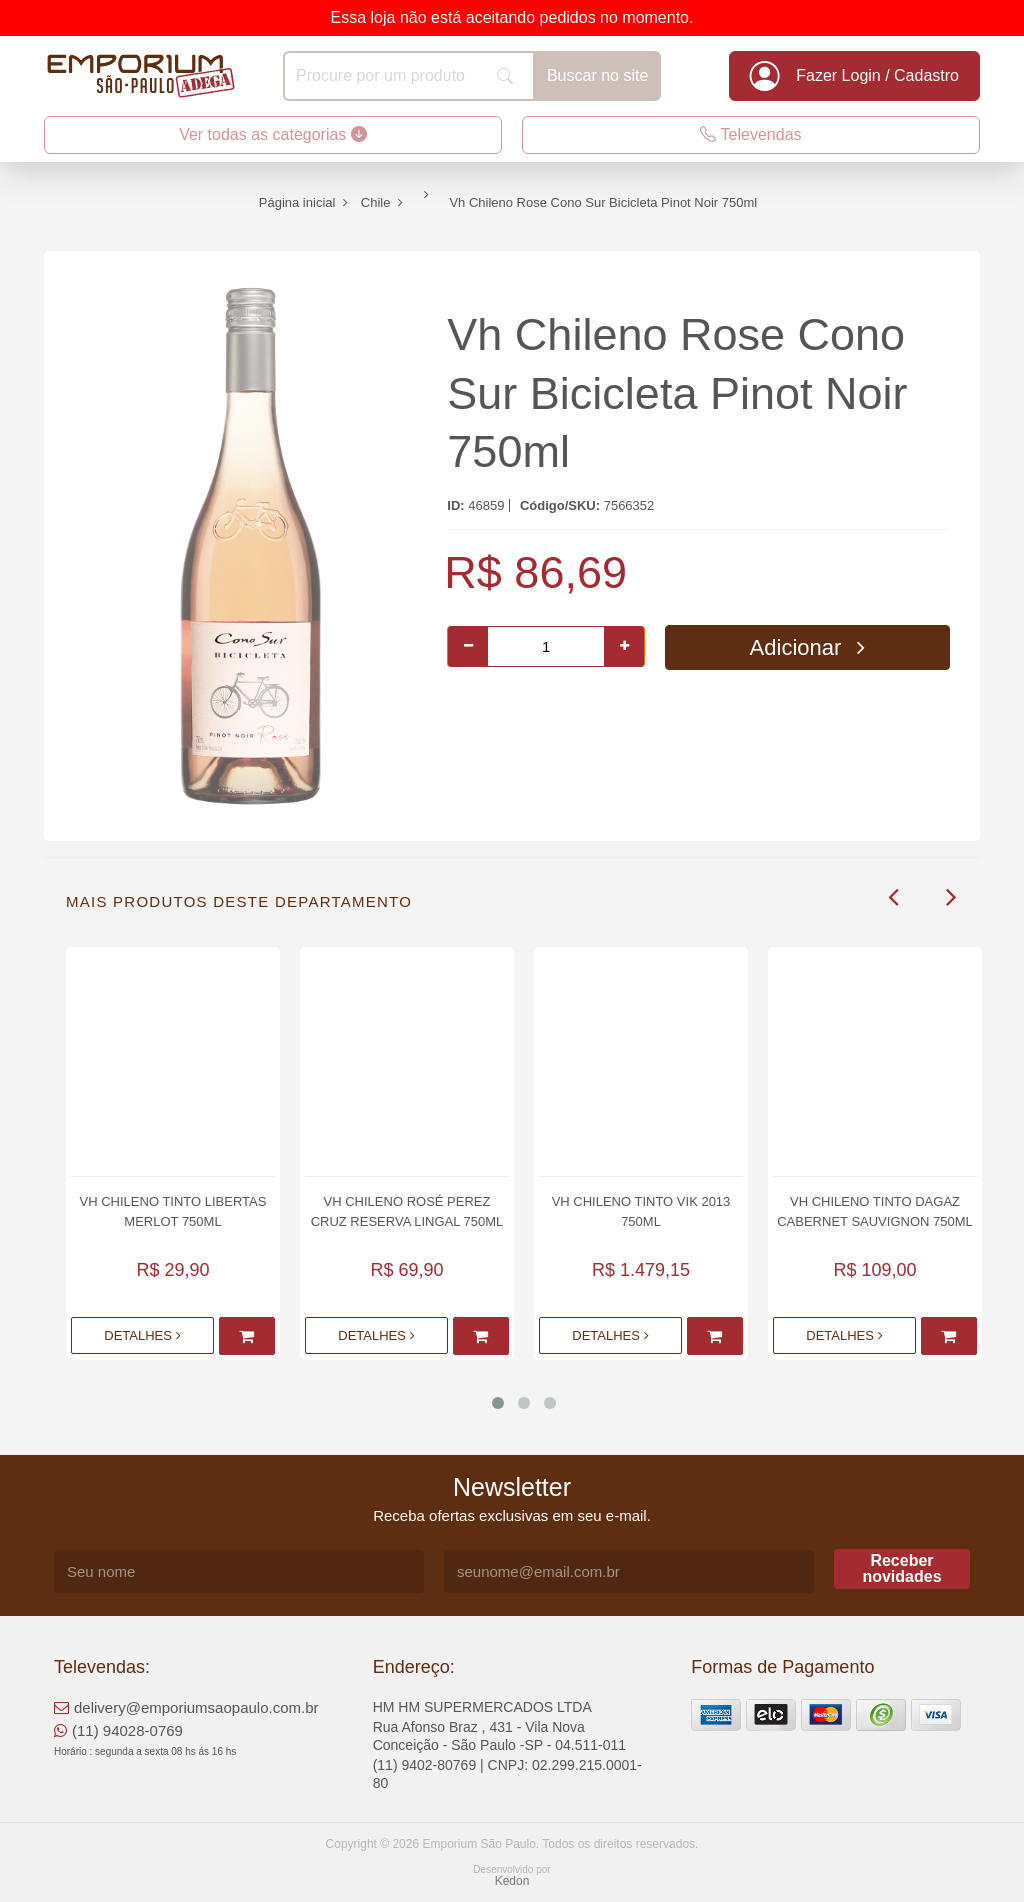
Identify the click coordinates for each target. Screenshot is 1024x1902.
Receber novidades (901, 1568)
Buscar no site (597, 75)
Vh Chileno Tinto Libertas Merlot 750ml (173, 1211)
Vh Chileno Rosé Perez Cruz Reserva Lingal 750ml (407, 1211)
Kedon (512, 1881)
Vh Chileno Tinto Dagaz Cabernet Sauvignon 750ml (875, 1211)
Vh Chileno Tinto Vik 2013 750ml (641, 1211)
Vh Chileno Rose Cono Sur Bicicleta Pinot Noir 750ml (677, 393)
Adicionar (808, 647)
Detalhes (142, 1335)
